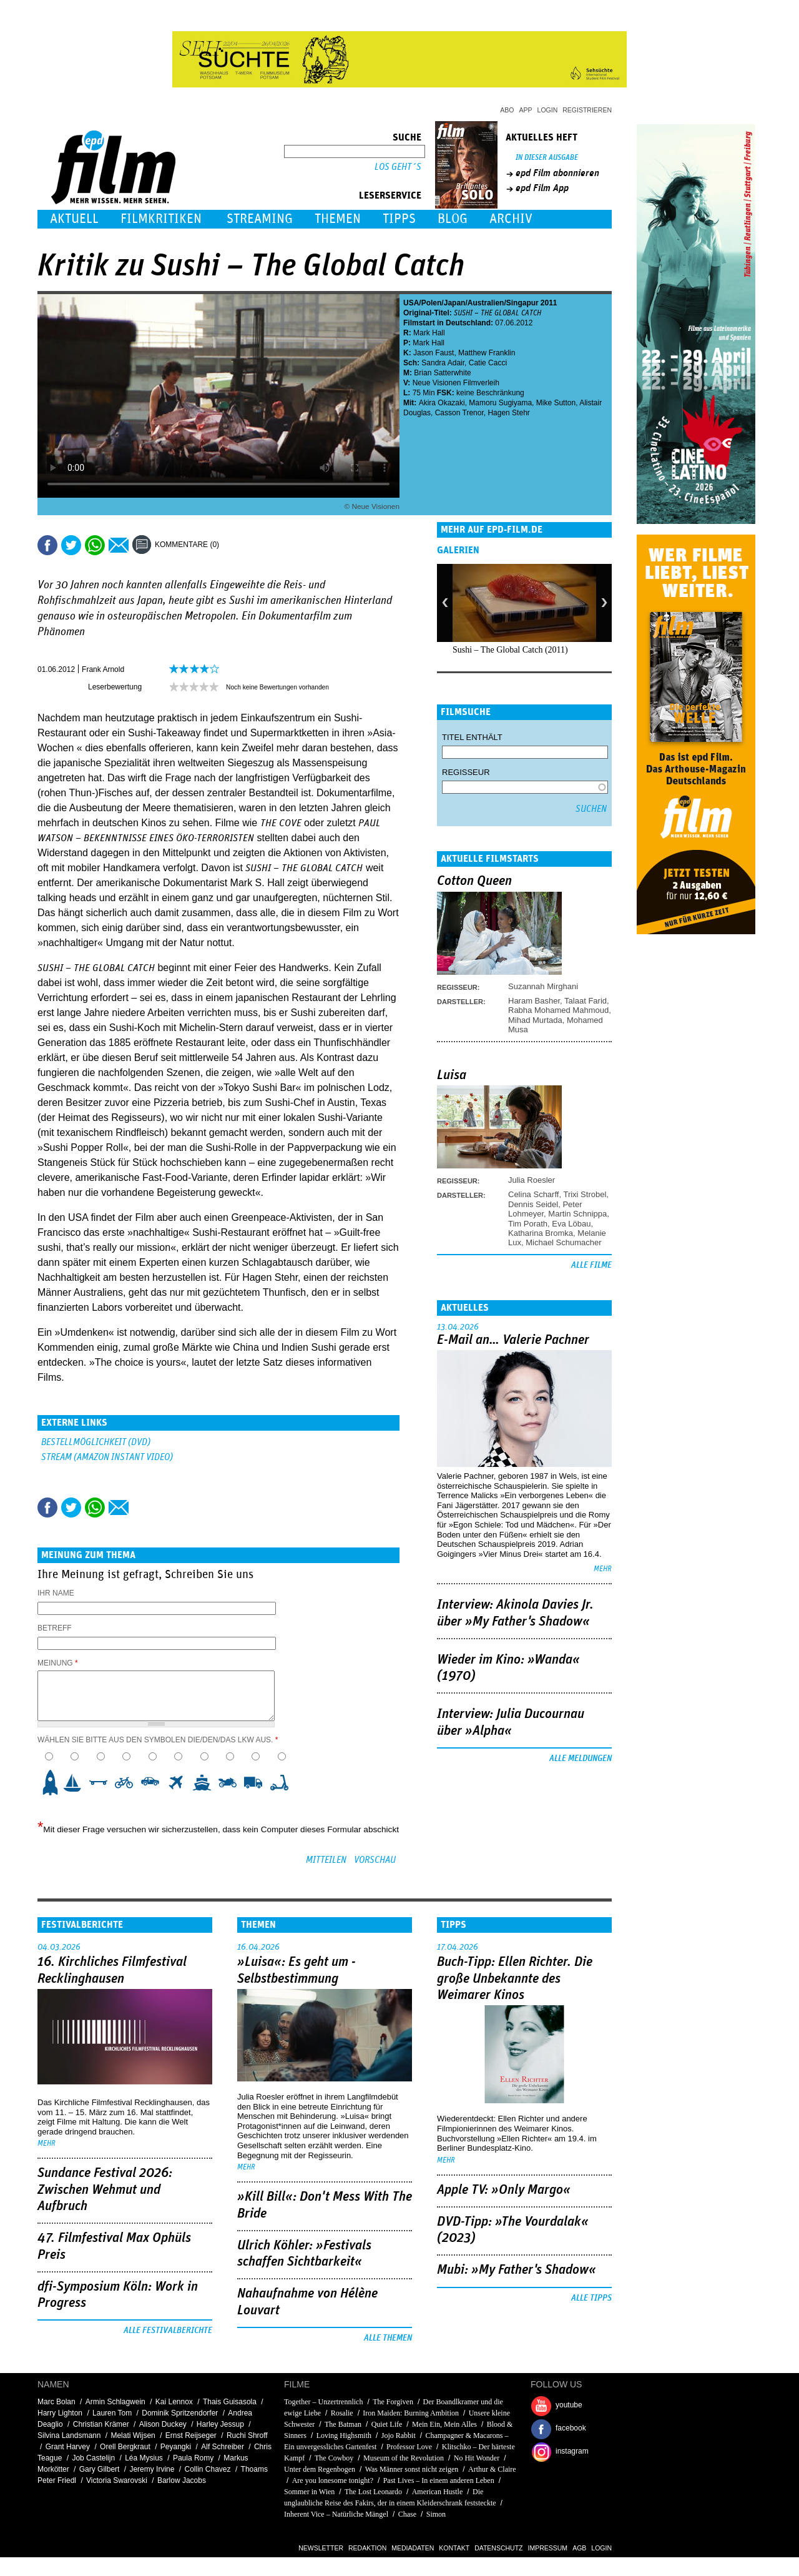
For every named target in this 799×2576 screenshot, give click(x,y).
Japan (455, 303)
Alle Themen (388, 2338)
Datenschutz (498, 2548)
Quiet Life (387, 2424)
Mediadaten (412, 2548)
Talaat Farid (585, 1000)
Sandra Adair (442, 362)
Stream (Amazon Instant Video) (107, 1457)
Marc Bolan (56, 2401)
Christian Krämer (101, 2424)
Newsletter (320, 2548)
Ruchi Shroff (247, 2435)
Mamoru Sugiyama (500, 402)
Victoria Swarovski (116, 2480)
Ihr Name (55, 1593)
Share (95, 545)
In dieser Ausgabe (547, 157)
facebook (571, 2428)
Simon (436, 2514)
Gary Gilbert (99, 2469)
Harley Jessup (220, 2424)
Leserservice (390, 195)
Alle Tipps (591, 2298)
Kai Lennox (174, 2401)
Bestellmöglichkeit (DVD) (95, 1442)
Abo (507, 110)
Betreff (54, 1628)
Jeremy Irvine (151, 2469)
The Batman (343, 2424)
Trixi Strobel (584, 1194)
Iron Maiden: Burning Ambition (411, 2413)
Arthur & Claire (492, 2469)
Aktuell (74, 218)
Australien (486, 303)
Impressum (548, 2548)
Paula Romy (193, 2458)
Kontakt (454, 2548)
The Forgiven (393, 2401)
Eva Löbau (571, 1223)
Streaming (260, 218)
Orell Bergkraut (125, 2446)
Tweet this (71, 545)
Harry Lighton (59, 2413)
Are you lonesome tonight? (332, 2480)
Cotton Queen (474, 881)
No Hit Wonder (476, 2458)
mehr (603, 1569)
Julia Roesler (531, 1180)
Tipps (399, 218)
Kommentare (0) (187, 544)
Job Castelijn (93, 2458)
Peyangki (175, 2446)
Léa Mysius (144, 2458)
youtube (569, 2405)
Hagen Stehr (508, 412)
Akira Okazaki (442, 402)
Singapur (522, 303)
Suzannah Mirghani (543, 986)
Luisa (451, 1075)
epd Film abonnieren (557, 173)
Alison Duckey (163, 2424)
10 (283, 1782)
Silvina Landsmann (68, 2435)
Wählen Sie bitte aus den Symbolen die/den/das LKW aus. (157, 1739)
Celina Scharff (533, 1194)
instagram (572, 2451)
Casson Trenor (459, 412)
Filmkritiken (161, 218)
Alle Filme (591, 1265)
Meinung (57, 1663)
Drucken (237, 545)
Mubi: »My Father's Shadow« (516, 2270)
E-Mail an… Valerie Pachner (513, 1340)
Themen (338, 218)
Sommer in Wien (309, 2491)
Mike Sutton (556, 402)
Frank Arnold (103, 669)
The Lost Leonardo (373, 2491)
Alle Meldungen (580, 1758)
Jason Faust (433, 352)
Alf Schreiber (222, 2446)
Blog (453, 218)
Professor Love (409, 2446)
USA (411, 303)
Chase (407, 2514)
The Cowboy (334, 2458)
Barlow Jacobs (181, 2480)
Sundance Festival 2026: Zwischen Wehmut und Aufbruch (104, 2189)
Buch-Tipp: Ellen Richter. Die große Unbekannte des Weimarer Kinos (514, 1978)
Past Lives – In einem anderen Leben (438, 2480)
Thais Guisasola (230, 2401)
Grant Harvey (68, 2446)
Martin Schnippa (577, 1213)
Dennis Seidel (533, 1204)
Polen (431, 303)
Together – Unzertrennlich (323, 2401)
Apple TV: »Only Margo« (504, 2190)
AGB (579, 2548)
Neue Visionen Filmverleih (456, 382)
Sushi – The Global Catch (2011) (510, 649)
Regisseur (466, 772)
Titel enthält (472, 737)
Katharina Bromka (540, 1233)
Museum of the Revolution (403, 2458)
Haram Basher (534, 1000)
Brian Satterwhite (442, 372)
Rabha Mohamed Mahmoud (558, 1010)
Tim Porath (527, 1223)
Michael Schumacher (563, 1242)
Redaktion (367, 2548)
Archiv (510, 218)
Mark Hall (429, 332)
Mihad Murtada (535, 1020)
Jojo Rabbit (398, 2435)
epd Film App (542, 188)
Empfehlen (119, 545)
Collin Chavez (208, 2469)
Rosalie (342, 2413)
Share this (47, 545)
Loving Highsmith (343, 2435)
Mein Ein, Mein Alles (444, 2424)
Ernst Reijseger (191, 2435)
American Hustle (437, 2491)
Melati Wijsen (132, 2435)
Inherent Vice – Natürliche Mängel (336, 2514)
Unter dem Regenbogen (319, 2469)
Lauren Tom (112, 2413)
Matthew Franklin (486, 352)
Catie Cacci (488, 362)
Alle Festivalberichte (168, 2330)
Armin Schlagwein (115, 2401)
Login (547, 110)
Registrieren (587, 110)
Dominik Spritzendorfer (180, 2413)
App (525, 110)
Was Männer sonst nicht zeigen (412, 2469)
